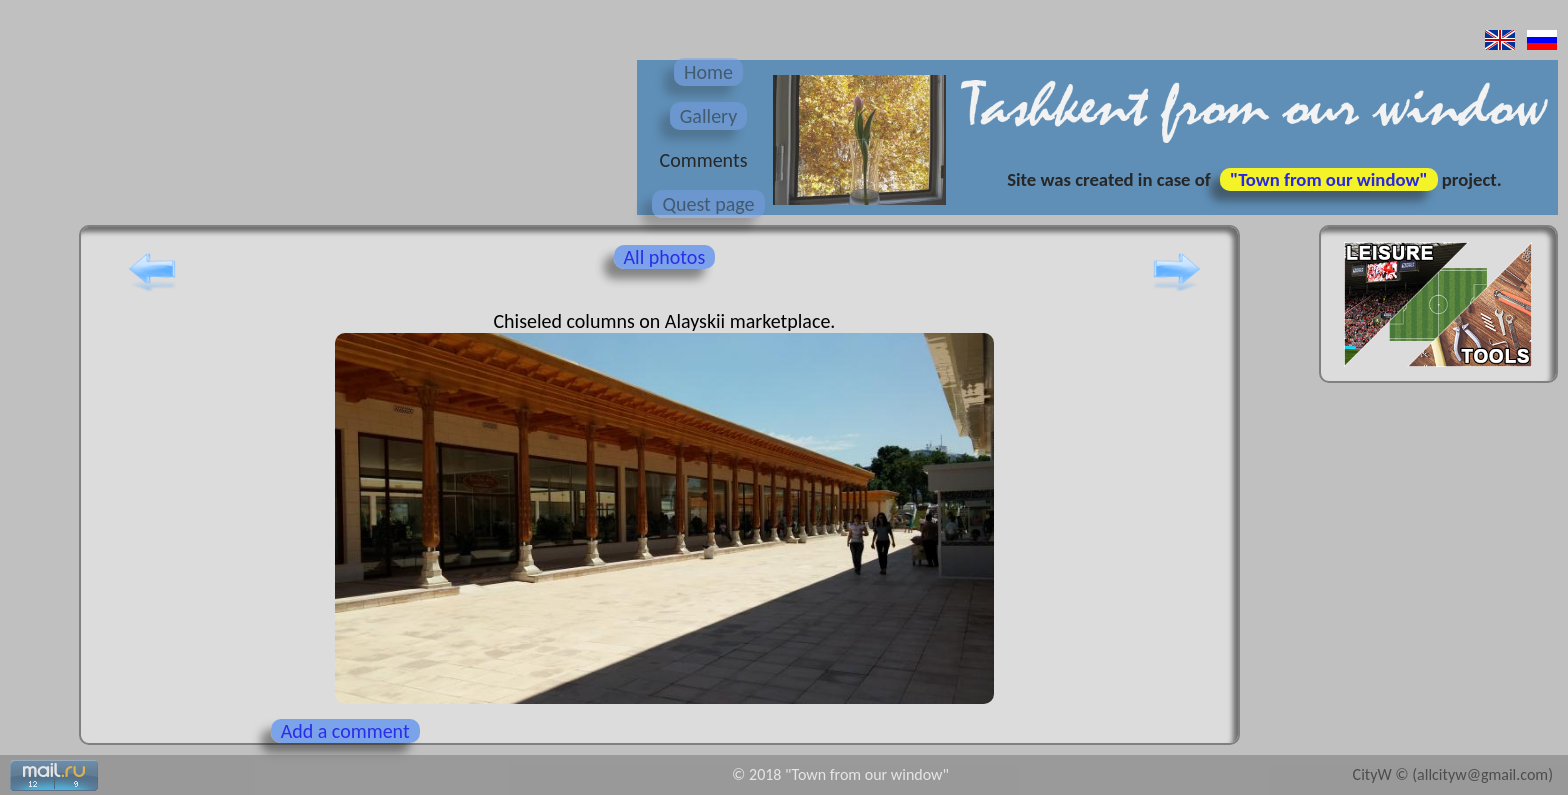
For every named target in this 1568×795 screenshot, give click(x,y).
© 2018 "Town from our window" (840, 774)
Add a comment (345, 731)
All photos (665, 257)
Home (708, 72)
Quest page (708, 204)
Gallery (708, 116)
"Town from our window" (1329, 179)
